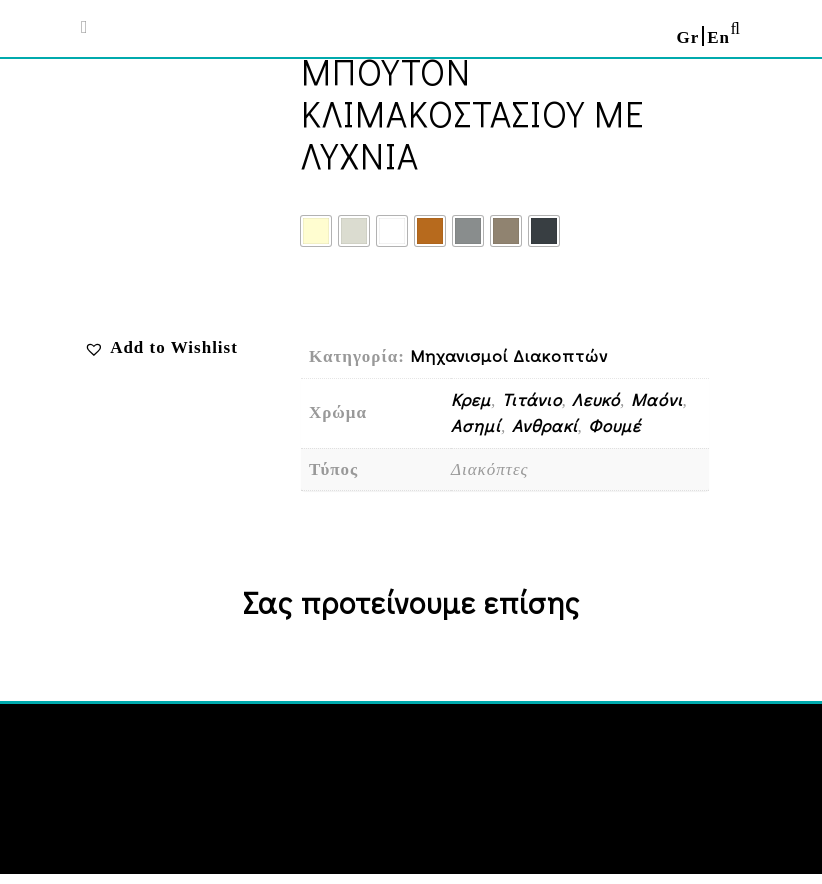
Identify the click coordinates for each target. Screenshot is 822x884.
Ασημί (476, 425)
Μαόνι (657, 399)
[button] (161, 347)
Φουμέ (614, 425)
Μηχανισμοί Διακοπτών (509, 355)
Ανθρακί (545, 425)
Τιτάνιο (532, 399)
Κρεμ (471, 399)
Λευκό (596, 399)
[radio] (316, 231)
